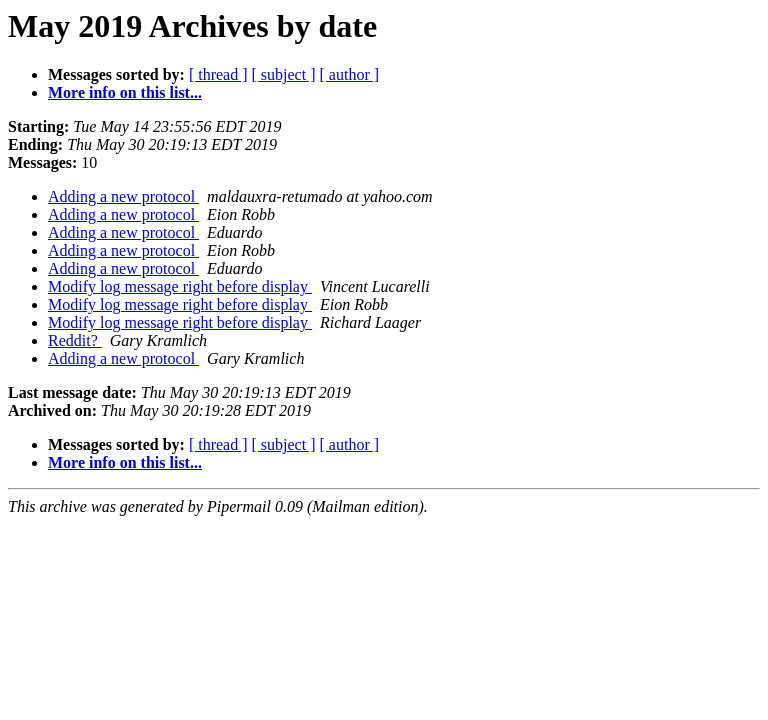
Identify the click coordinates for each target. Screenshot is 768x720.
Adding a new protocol (123, 196)
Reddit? (75, 340)
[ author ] (350, 74)
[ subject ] (284, 74)
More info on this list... (125, 92)
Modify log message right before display (180, 286)
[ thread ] (218, 74)
